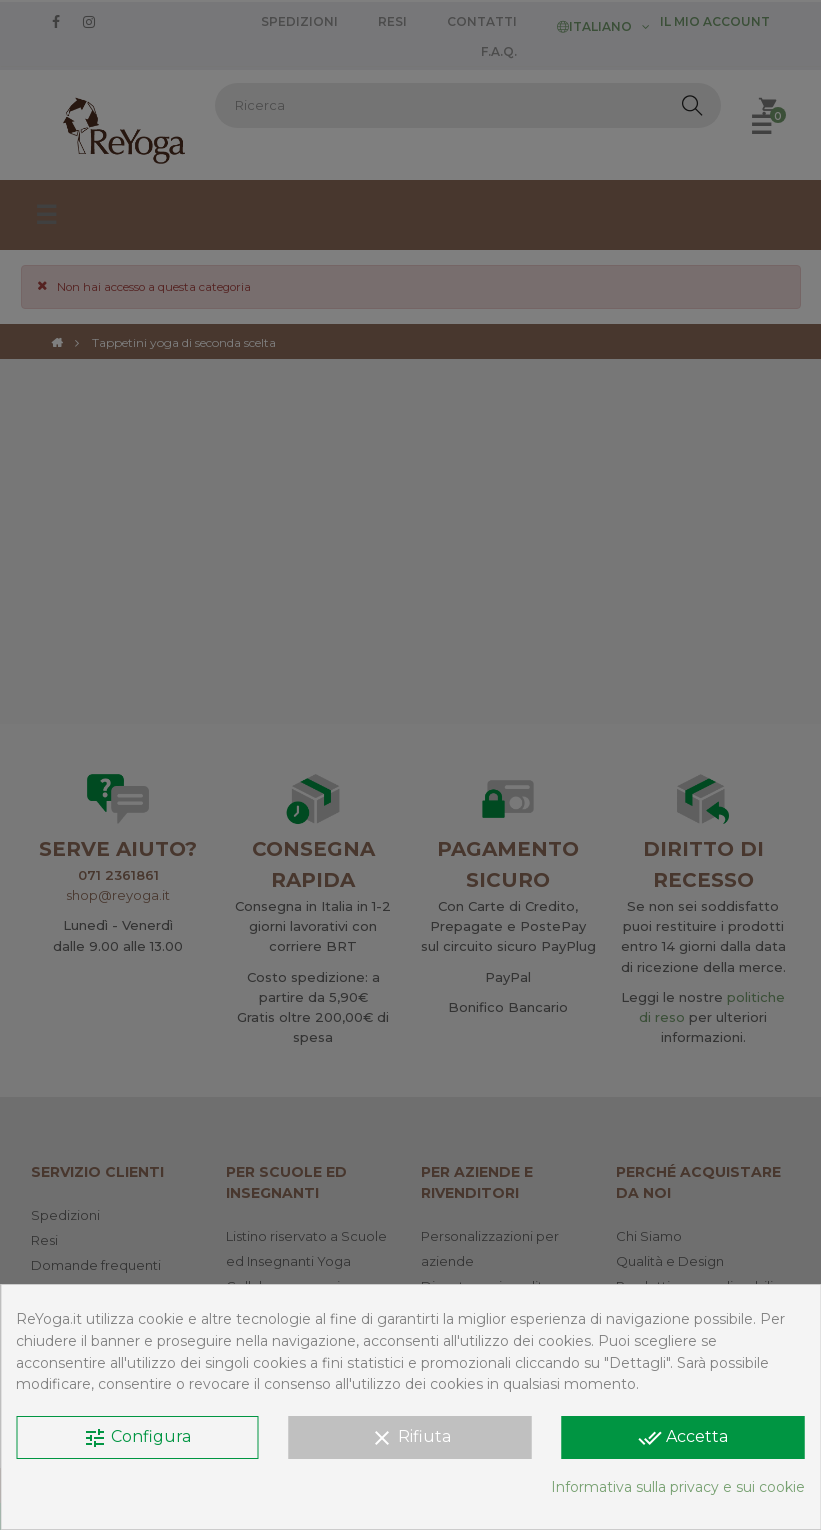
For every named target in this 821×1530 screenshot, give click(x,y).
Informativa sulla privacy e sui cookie (678, 1487)
